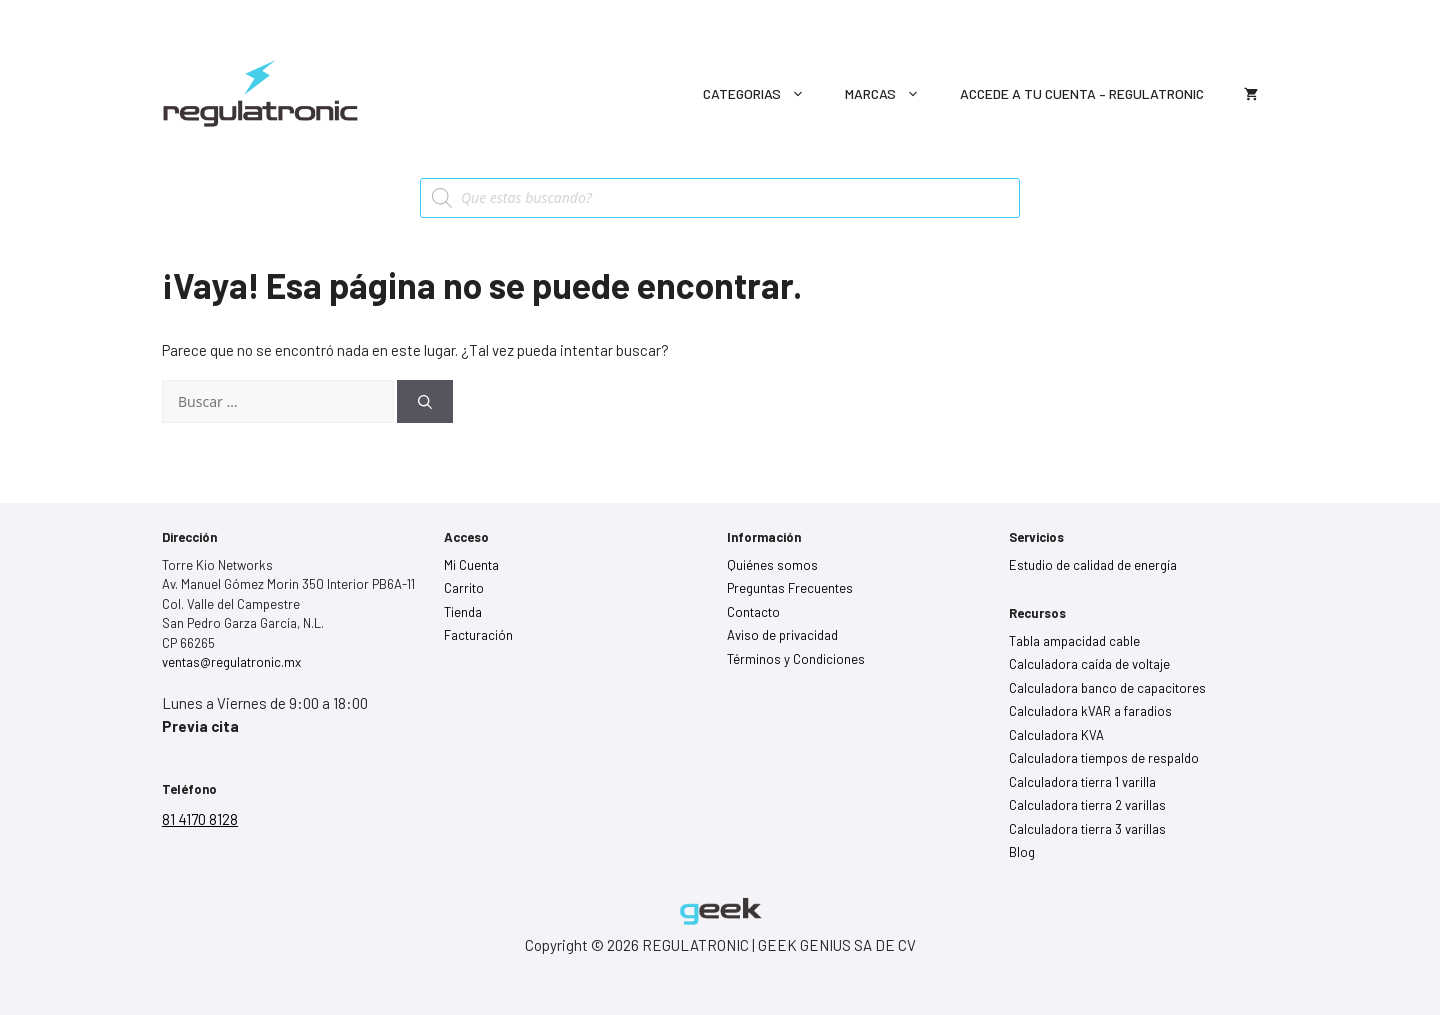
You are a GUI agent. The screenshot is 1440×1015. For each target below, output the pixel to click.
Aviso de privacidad (782, 635)
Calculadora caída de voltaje (1089, 664)
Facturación (478, 635)
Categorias (764, 94)
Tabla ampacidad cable (1074, 641)
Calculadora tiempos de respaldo (1104, 758)
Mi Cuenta (471, 565)
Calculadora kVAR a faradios (1090, 711)
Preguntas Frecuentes (790, 588)
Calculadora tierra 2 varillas (1087, 805)
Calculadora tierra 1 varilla (1082, 782)
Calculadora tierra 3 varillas (1087, 829)
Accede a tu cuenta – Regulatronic (1082, 93)
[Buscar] (425, 401)
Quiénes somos (772, 565)
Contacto (753, 612)
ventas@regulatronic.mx (231, 662)
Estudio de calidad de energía (1093, 565)
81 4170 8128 (200, 819)
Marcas (892, 94)
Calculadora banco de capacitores (1107, 688)
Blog (1022, 852)
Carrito (464, 588)
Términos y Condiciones (796, 659)
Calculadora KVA (1056, 735)
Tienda (463, 612)
